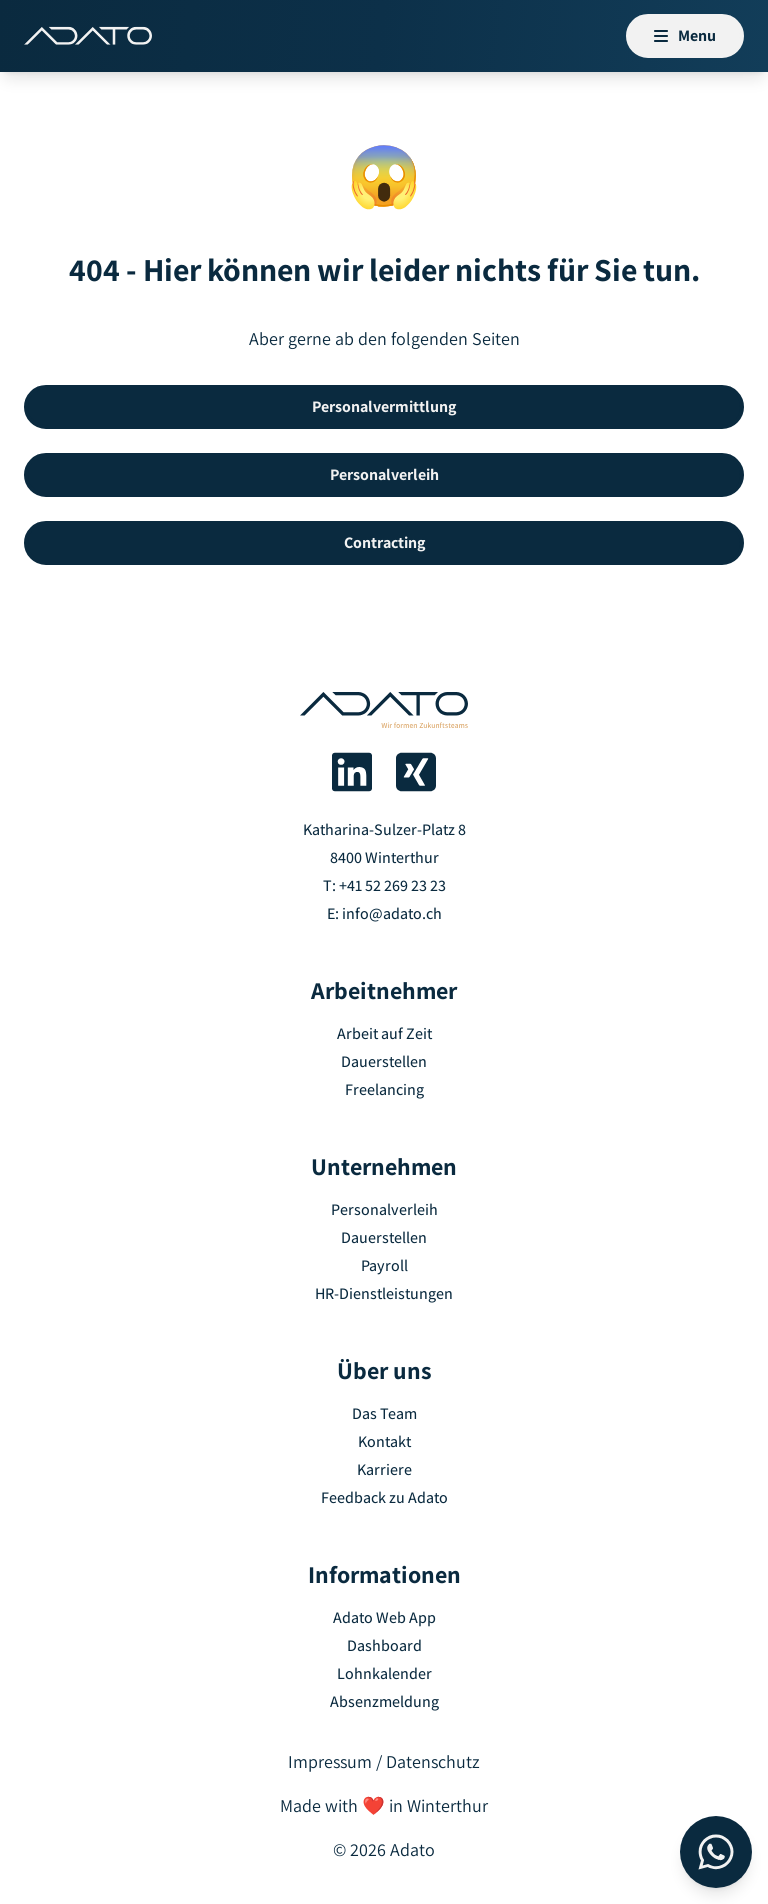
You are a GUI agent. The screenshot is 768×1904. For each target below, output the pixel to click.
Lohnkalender (384, 1673)
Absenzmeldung (384, 1701)
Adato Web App (384, 1617)
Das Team (384, 1413)
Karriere (384, 1469)
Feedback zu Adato (384, 1497)
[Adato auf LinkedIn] (352, 772)
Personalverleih (384, 1209)
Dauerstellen (384, 1061)
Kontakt (384, 1441)
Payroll (384, 1265)
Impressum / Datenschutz (384, 1761)
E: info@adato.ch (384, 913)
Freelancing (384, 1089)
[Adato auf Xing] (416, 772)
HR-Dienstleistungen (384, 1293)
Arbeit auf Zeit (384, 1033)
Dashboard (384, 1645)
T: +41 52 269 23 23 (384, 885)
